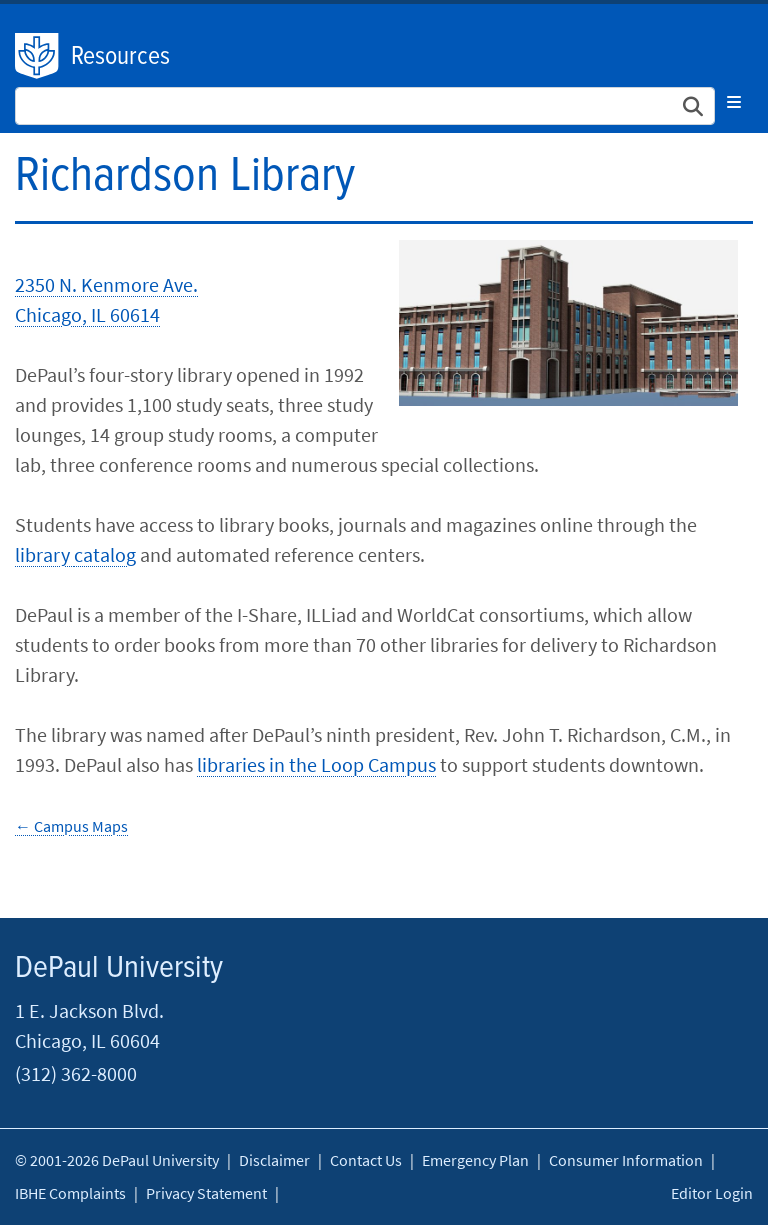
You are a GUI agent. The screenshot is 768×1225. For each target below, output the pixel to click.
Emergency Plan (475, 1160)
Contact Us (366, 1160)
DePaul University (38, 56)
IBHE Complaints (70, 1193)
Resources (120, 57)
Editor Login (712, 1193)
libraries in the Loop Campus (316, 764)
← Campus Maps (71, 826)
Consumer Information (626, 1160)
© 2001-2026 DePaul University (117, 1160)
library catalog (75, 554)
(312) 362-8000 (76, 1073)
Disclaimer (274, 1160)
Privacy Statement (206, 1193)
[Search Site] (365, 106)
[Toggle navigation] (734, 102)
